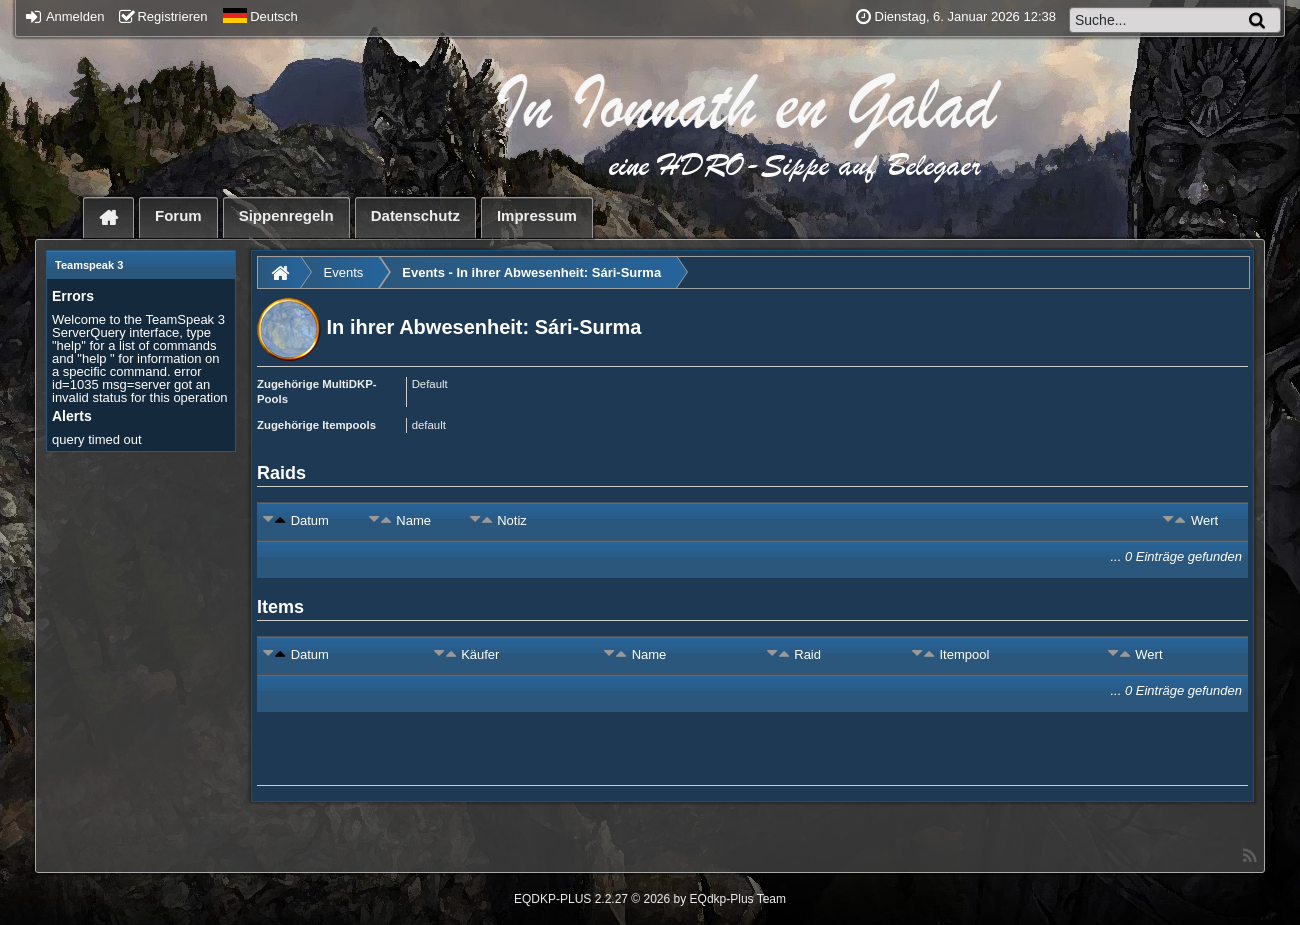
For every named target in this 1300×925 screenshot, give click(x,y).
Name (413, 520)
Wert (1204, 520)
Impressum (537, 215)
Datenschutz (415, 215)
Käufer (480, 654)
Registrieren (163, 16)
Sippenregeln (286, 215)
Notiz (512, 520)
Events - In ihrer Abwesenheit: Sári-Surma (531, 272)
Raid (807, 654)
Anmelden (65, 16)
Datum (310, 520)
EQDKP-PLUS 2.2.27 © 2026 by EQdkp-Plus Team (650, 899)
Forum (178, 215)
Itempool (964, 654)
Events (344, 272)
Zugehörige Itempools (316, 425)
